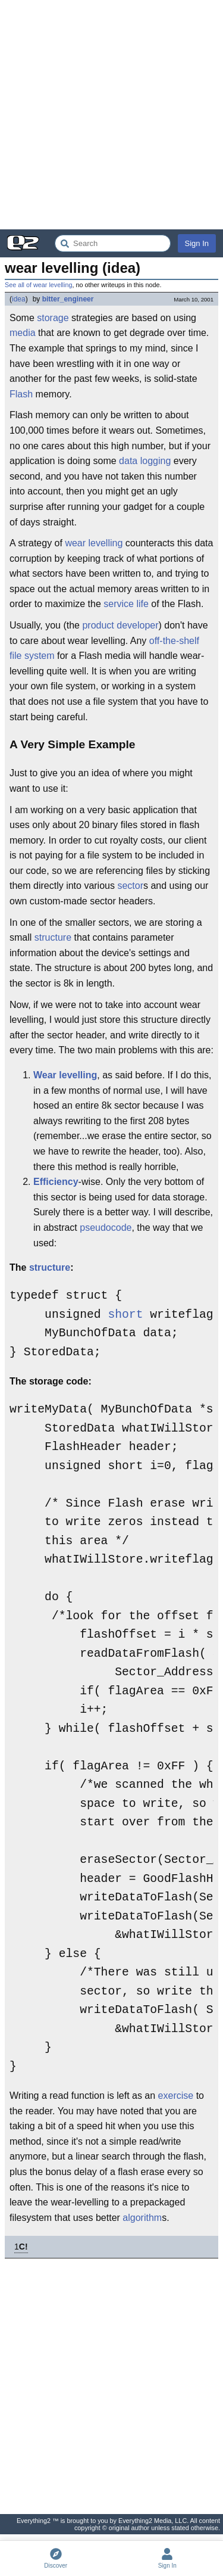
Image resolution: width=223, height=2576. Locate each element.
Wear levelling (65, 1075)
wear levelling (94, 543)
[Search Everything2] (113, 243)
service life (126, 604)
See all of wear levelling (38, 284)
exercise (176, 2095)
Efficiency (55, 1182)
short (125, 1315)
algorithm (142, 2218)
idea (19, 299)
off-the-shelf (174, 641)
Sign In (197, 243)
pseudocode (105, 1227)
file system (32, 656)
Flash (21, 394)
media (23, 333)
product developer (120, 625)
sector (130, 886)
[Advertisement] (111, 114)
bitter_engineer (68, 299)
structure (52, 937)
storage (52, 318)
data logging (145, 461)
